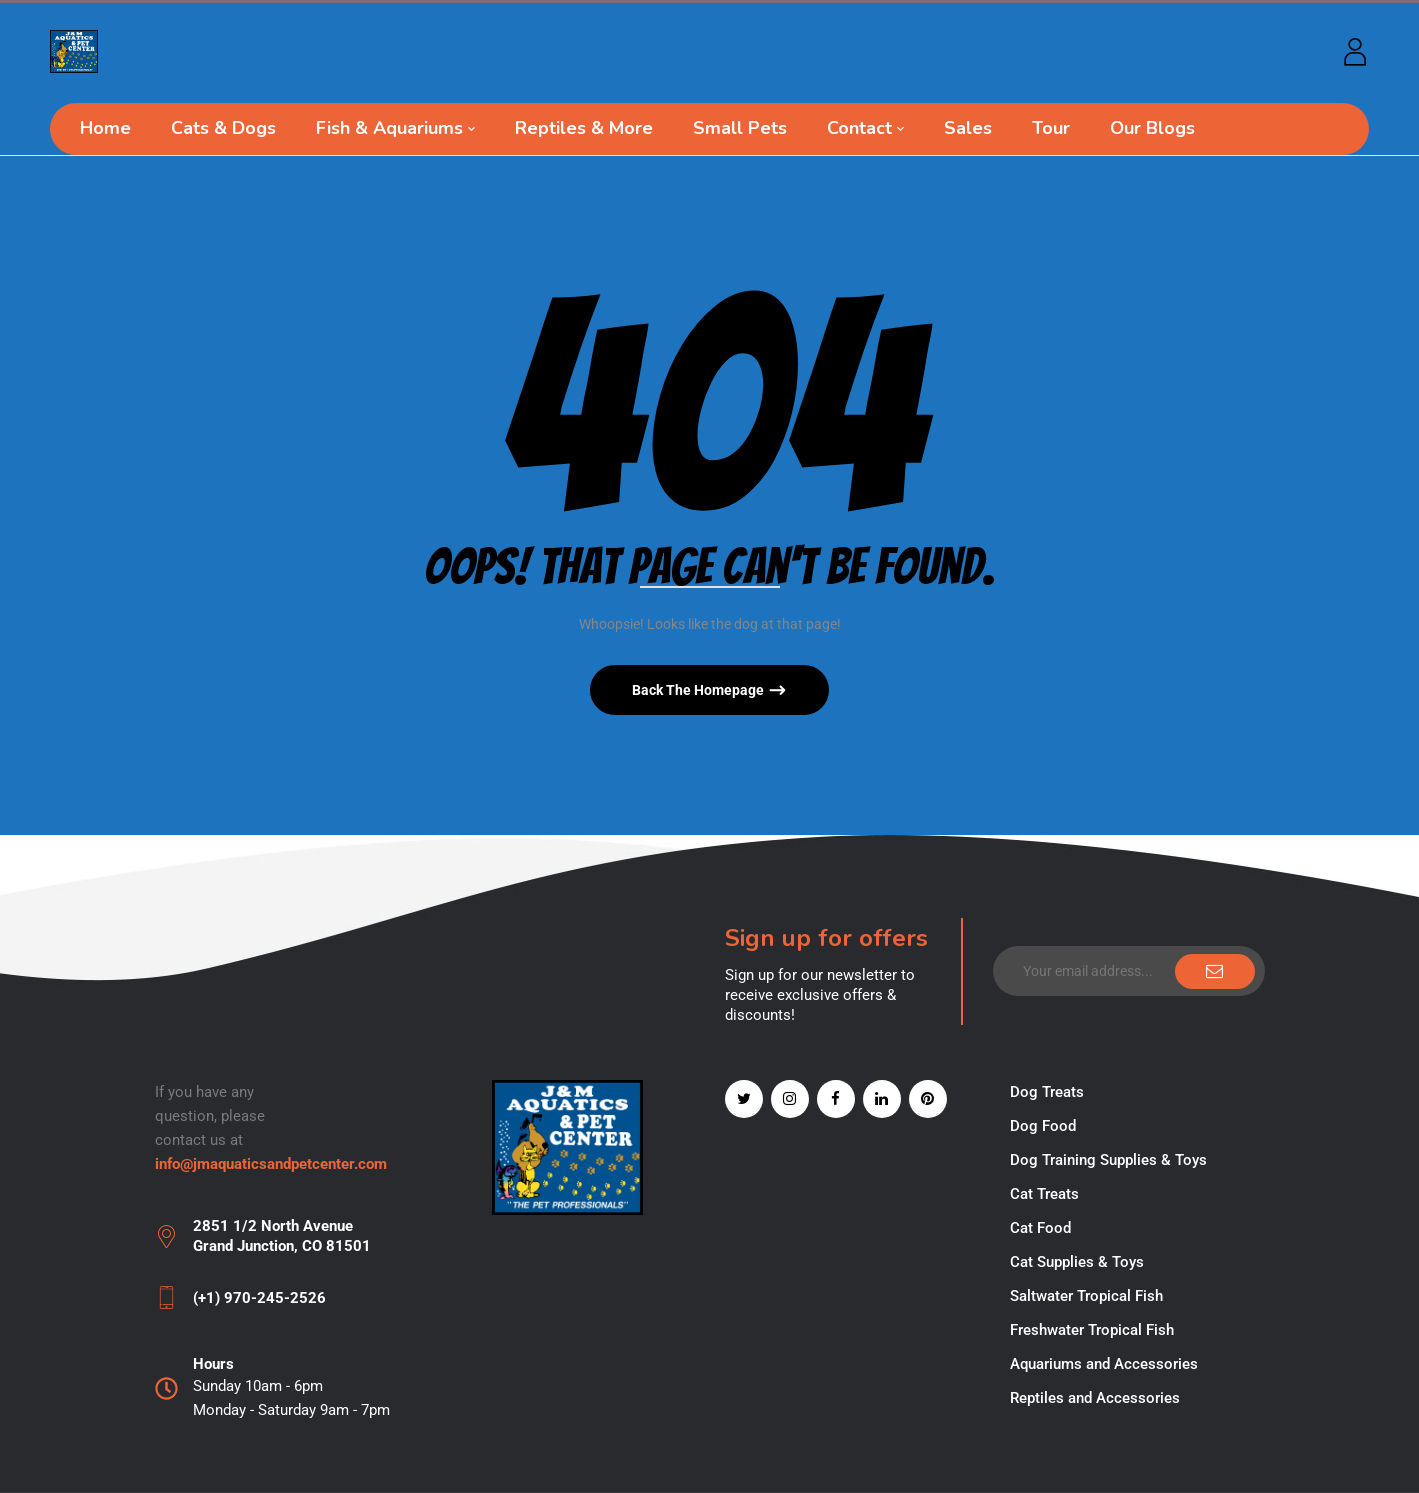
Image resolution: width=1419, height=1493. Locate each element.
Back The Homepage (699, 690)
